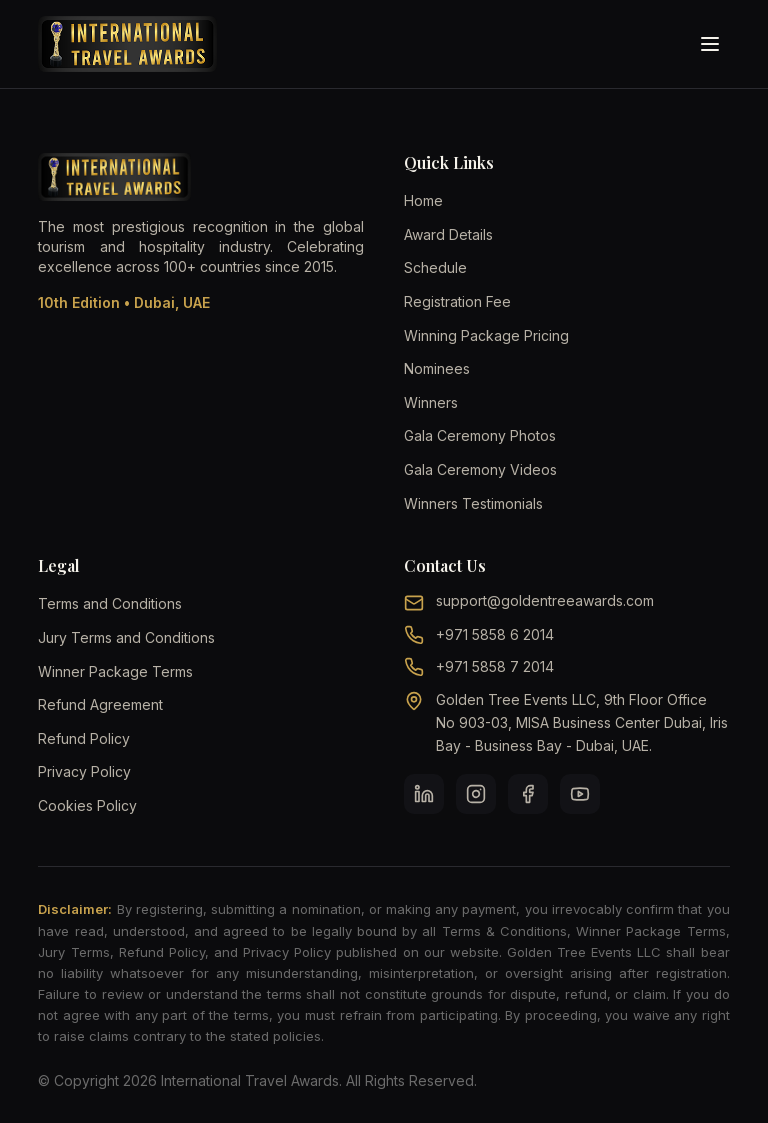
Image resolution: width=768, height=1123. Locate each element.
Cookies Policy (87, 805)
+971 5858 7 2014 (495, 666)
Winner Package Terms (115, 671)
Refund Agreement (100, 704)
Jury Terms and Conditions (126, 637)
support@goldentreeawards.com (545, 600)
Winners (431, 402)
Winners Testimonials (473, 503)
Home (423, 200)
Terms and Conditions (110, 603)
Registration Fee (457, 301)
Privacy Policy (84, 771)
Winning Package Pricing (486, 335)
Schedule (435, 267)
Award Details (448, 234)
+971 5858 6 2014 (495, 634)
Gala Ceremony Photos (480, 435)
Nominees (437, 368)
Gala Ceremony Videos (480, 469)
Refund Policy (84, 738)
